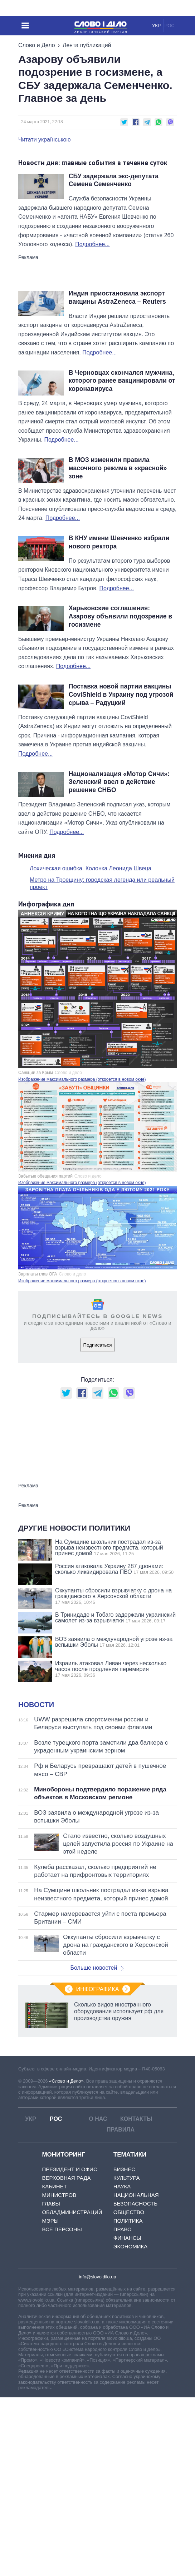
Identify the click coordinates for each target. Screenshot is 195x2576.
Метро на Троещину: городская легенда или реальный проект (102, 883)
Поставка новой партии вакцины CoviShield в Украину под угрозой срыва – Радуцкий (121, 694)
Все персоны (62, 2408)
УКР (156, 25)
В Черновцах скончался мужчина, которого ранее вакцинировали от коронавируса (122, 381)
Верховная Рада (66, 2356)
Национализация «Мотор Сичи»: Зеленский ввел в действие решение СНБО (119, 782)
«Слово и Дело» (66, 2259)
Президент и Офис (69, 2348)
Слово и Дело (36, 45)
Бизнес (124, 2348)
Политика (128, 2399)
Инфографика (97, 2168)
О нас (98, 2297)
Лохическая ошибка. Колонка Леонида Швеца (90, 868)
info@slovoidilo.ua (97, 2455)
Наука (122, 2365)
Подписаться (97, 1345)
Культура (126, 2356)
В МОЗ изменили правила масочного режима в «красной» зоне (118, 468)
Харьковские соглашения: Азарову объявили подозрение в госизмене (120, 616)
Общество (128, 2391)
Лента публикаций (87, 45)
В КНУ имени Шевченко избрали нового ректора (119, 542)
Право (122, 2408)
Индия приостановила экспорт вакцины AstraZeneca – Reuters (117, 297)
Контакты (136, 2297)
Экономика (130, 2425)
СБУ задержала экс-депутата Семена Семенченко (114, 180)
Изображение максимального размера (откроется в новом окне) (82, 1079)
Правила (121, 2308)
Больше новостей (97, 2146)
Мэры (50, 2399)
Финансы (127, 2416)
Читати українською (44, 140)
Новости (36, 1883)
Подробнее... (92, 244)
